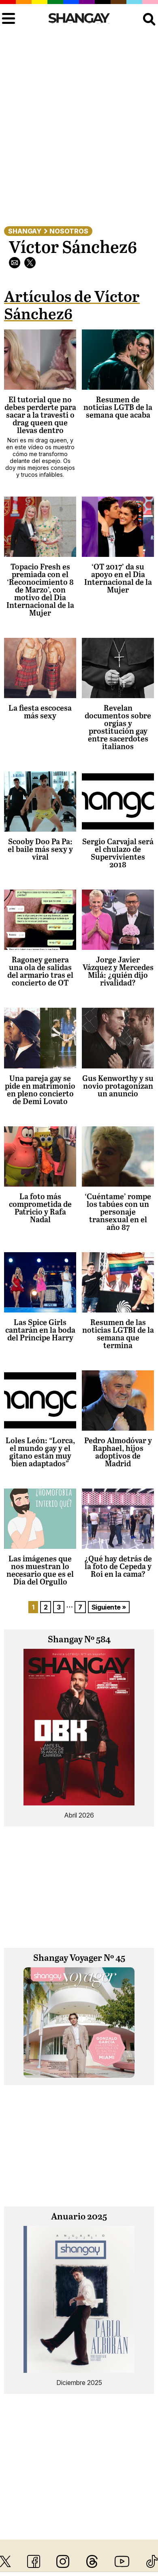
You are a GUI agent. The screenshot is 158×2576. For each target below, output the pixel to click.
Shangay (24, 231)
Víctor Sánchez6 (73, 248)
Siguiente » (109, 1607)
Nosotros (68, 231)
